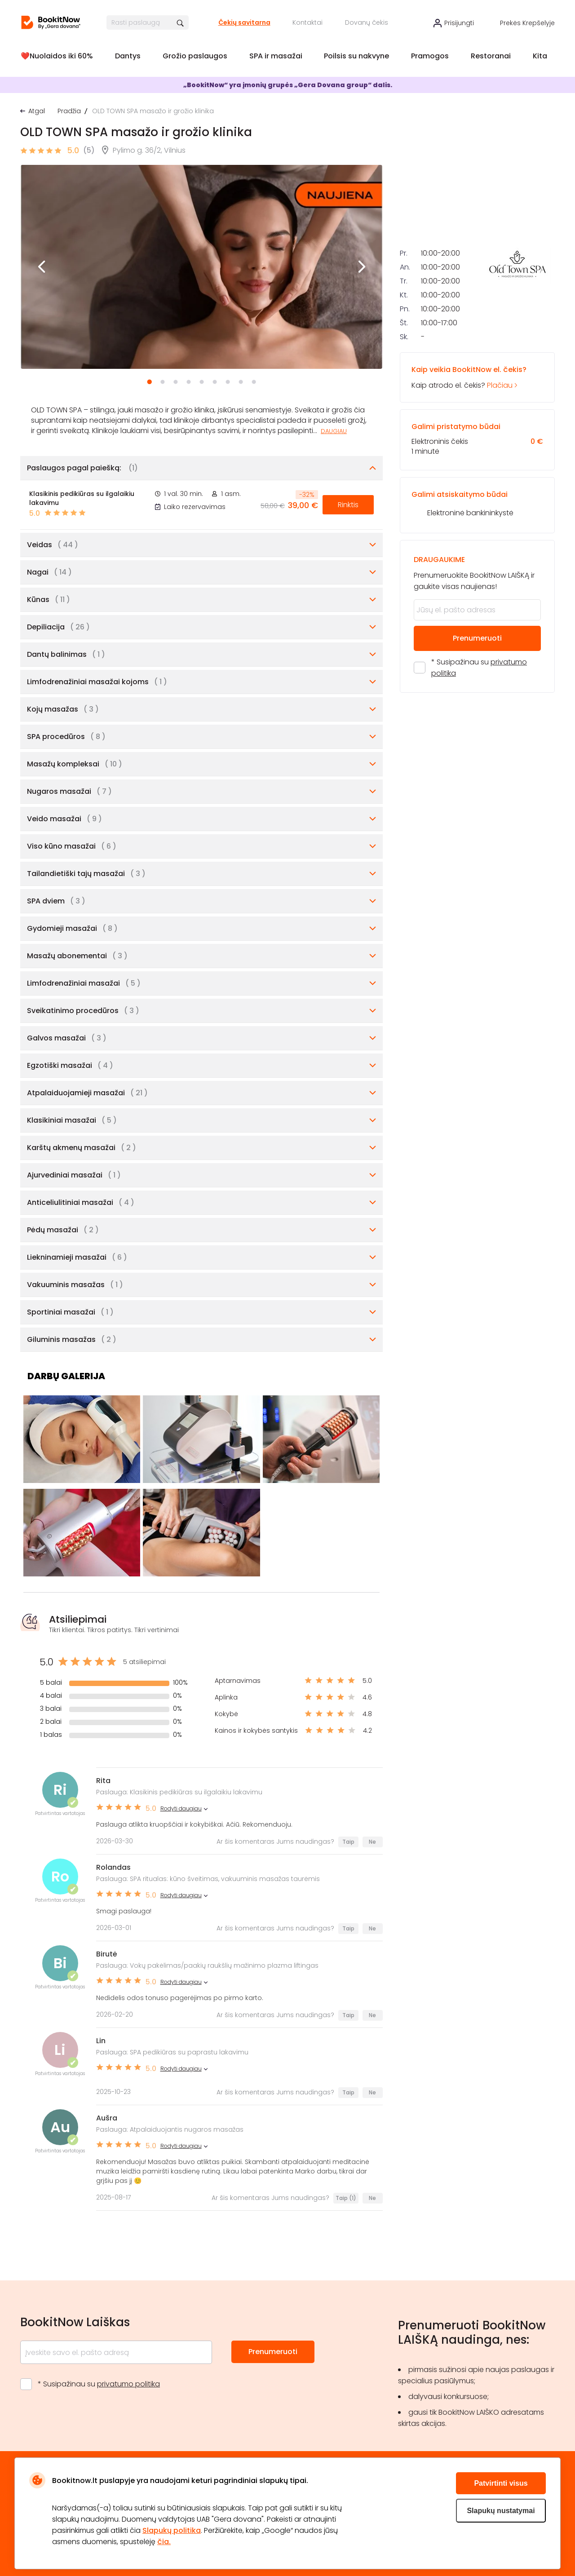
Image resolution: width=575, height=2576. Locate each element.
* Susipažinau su (479, 799)
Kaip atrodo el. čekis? (477, 508)
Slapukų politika (171, 2530)
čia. (164, 2541)
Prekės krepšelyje (527, 22)
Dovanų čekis (366, 22)
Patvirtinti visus (500, 2483)
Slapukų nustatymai (501, 2510)
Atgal (36, 110)
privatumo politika (128, 2384)
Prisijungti (459, 22)
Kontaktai (307, 22)
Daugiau (334, 431)
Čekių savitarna (244, 22)
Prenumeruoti (477, 769)
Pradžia (69, 110)
